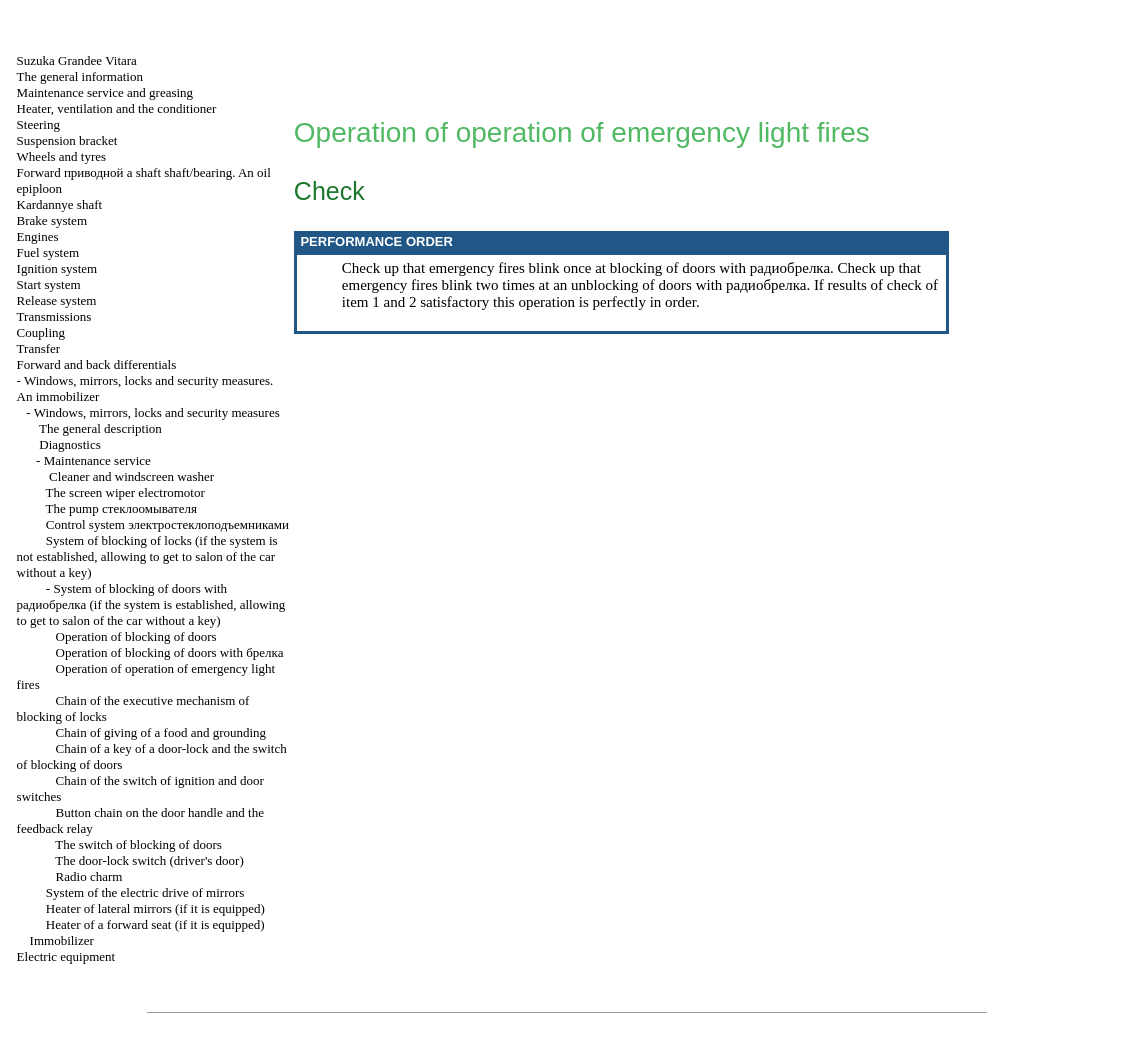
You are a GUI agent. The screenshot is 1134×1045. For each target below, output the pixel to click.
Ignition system (57, 268)
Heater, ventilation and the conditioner (117, 108)
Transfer (39, 348)
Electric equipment (66, 956)
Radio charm (89, 876)
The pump (121, 508)
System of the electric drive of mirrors (145, 892)
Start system (49, 284)
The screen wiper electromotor (125, 492)
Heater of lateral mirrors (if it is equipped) (155, 908)
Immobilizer (62, 940)
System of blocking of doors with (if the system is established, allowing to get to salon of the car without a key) (151, 604)
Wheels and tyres (62, 156)
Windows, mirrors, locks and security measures (157, 412)
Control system (167, 524)
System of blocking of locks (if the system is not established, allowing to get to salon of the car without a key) (147, 556)
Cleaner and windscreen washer (131, 476)
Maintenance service (97, 460)
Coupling (41, 332)
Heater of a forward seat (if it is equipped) (155, 924)
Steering (38, 124)
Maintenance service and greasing (105, 92)
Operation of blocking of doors (136, 636)
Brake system (52, 220)
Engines (38, 236)
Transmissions (54, 316)
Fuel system (48, 252)
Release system (57, 300)
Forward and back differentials (97, 364)
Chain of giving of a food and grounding (161, 732)
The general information (80, 76)
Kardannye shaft (60, 204)
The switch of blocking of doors (138, 844)
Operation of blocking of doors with (170, 652)
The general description (100, 428)
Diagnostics (69, 444)
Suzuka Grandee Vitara (77, 60)
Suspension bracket (67, 140)
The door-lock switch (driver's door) (149, 860)
